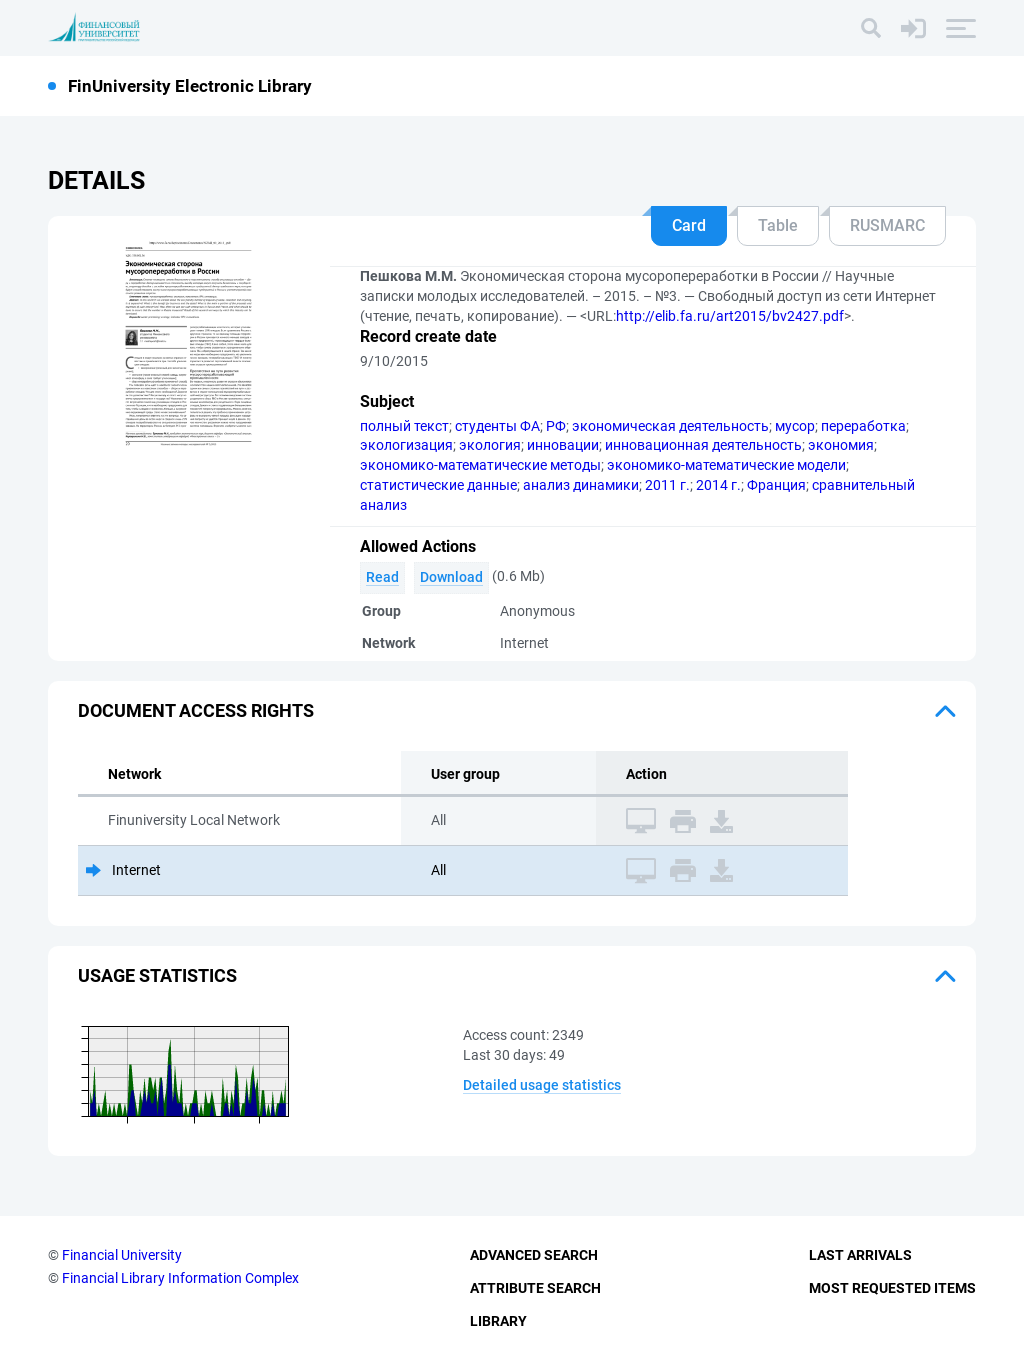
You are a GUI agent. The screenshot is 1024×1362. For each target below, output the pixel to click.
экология (490, 445)
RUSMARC (887, 225)
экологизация (406, 445)
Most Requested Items (892, 1288)
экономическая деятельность (670, 426)
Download (451, 577)
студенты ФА (497, 426)
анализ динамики (581, 485)
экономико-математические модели (726, 465)
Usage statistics (157, 975)
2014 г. (718, 485)
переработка (863, 426)
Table (778, 225)
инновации (563, 445)
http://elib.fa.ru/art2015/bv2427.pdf (730, 316)
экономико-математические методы (480, 465)
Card (689, 225)
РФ (556, 426)
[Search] (871, 28)
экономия (841, 445)
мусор (795, 426)
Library (498, 1321)
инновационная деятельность (703, 445)
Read (382, 577)
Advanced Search (534, 1255)
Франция (776, 485)
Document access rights (196, 710)
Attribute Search (535, 1288)
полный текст (404, 426)
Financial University (122, 1255)
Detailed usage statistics (542, 1085)
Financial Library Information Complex (180, 1278)
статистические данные (438, 485)
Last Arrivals (860, 1255)
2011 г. (667, 485)
